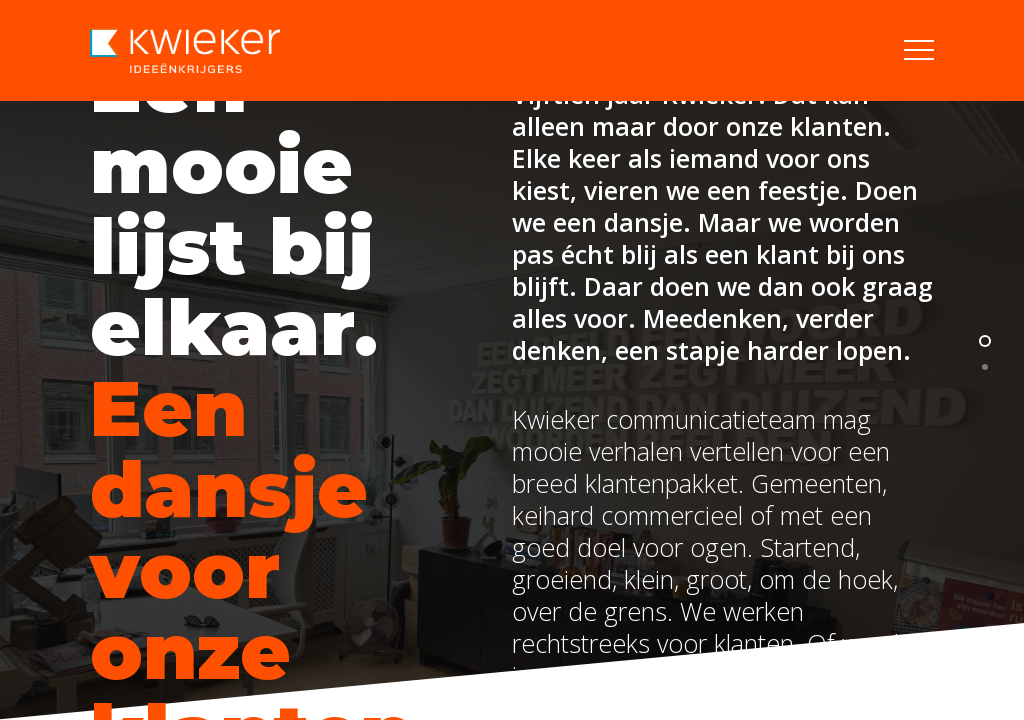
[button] (919, 50)
